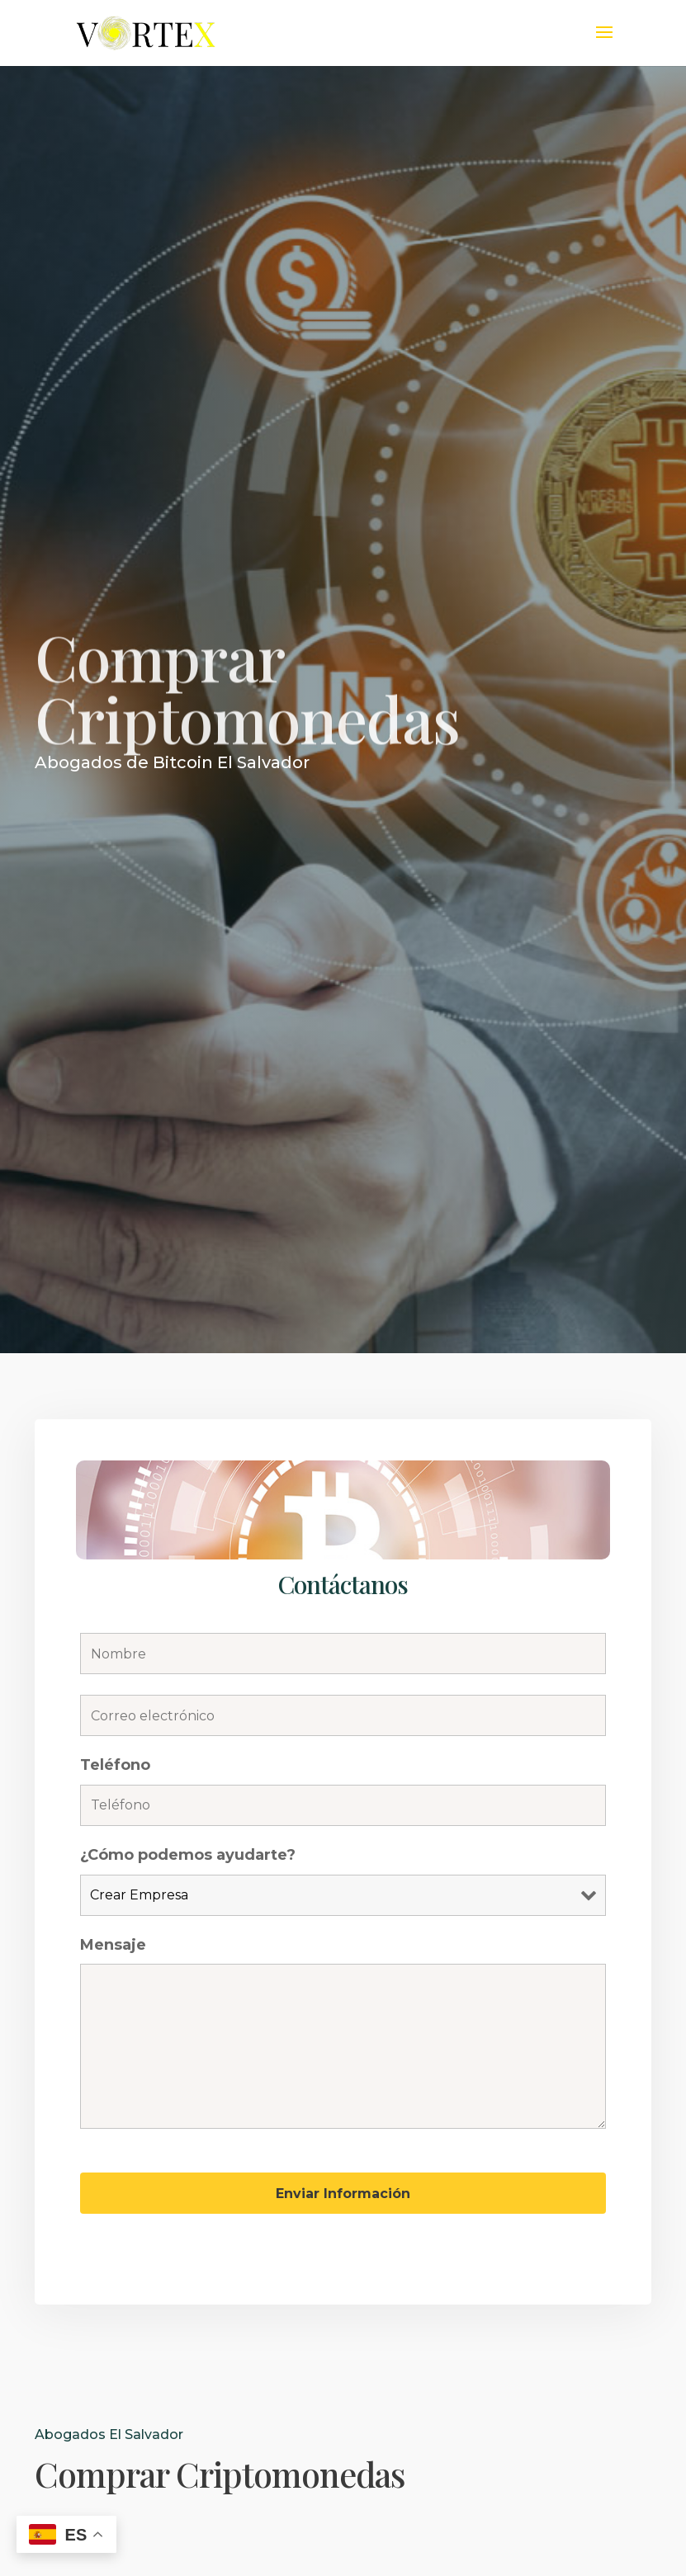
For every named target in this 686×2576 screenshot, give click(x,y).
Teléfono (115, 1765)
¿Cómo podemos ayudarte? (188, 1855)
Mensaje (113, 1945)
